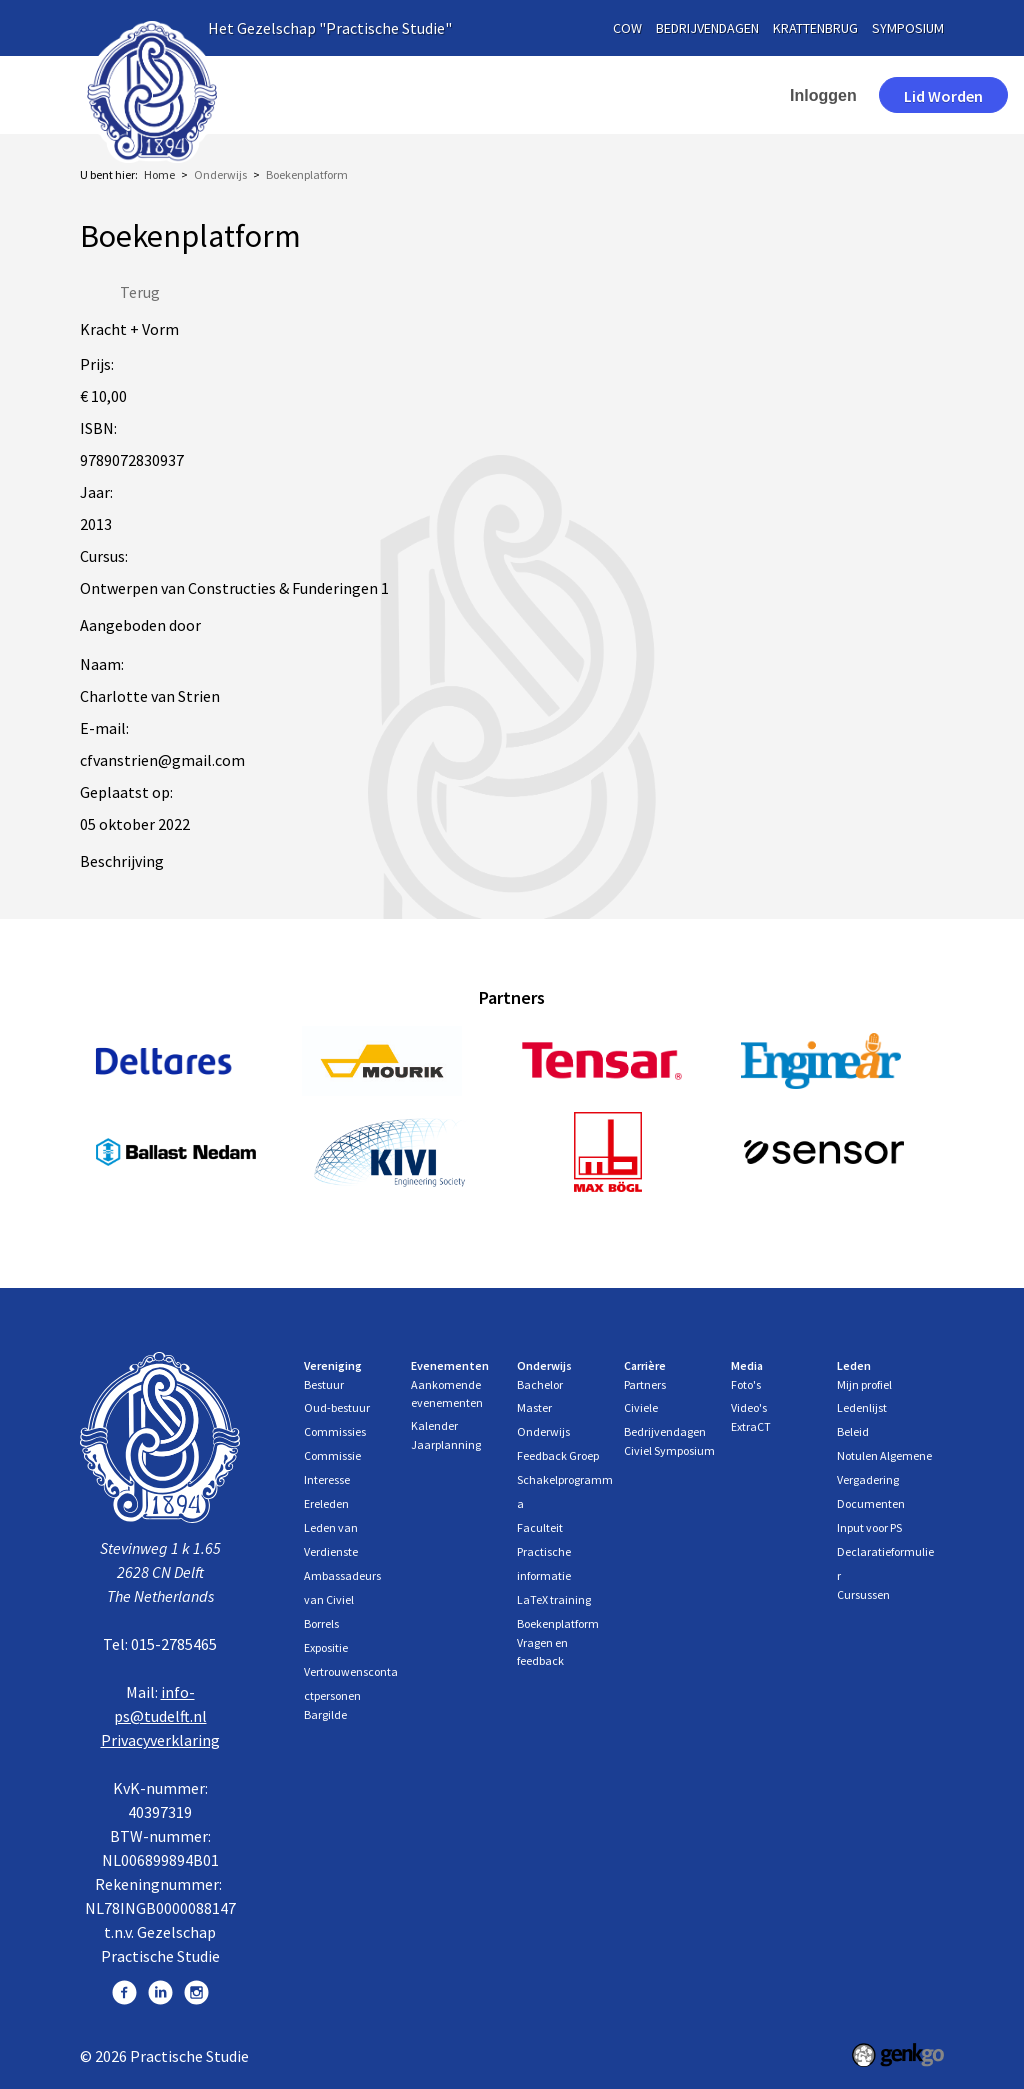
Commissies (335, 1431)
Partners (645, 1384)
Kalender (434, 1425)
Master (534, 1407)
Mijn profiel (864, 1384)
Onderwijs (220, 174)
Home (323, 95)
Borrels (321, 1623)
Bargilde (325, 1714)
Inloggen (759, 95)
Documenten (871, 1503)
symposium (908, 28)
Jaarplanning (446, 1444)
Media (747, 1365)
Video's (749, 1407)
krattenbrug (815, 28)
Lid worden (879, 96)
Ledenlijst (862, 1407)
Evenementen (550, 95)
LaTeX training (554, 1599)
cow (627, 28)
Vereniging (413, 95)
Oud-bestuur (337, 1407)
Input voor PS (869, 1527)
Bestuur (324, 1384)
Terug (140, 292)
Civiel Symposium (669, 1450)
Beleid (853, 1431)
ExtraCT (751, 1426)
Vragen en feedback (542, 1651)
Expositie (326, 1647)
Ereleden (326, 1503)
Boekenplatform (307, 174)
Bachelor (540, 1384)
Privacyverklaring (160, 1740)
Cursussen (863, 1594)
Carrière (645, 1365)
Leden (854, 1365)
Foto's (746, 1384)
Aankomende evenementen (447, 1393)
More (669, 94)
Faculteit (540, 1527)
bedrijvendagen (707, 28)
